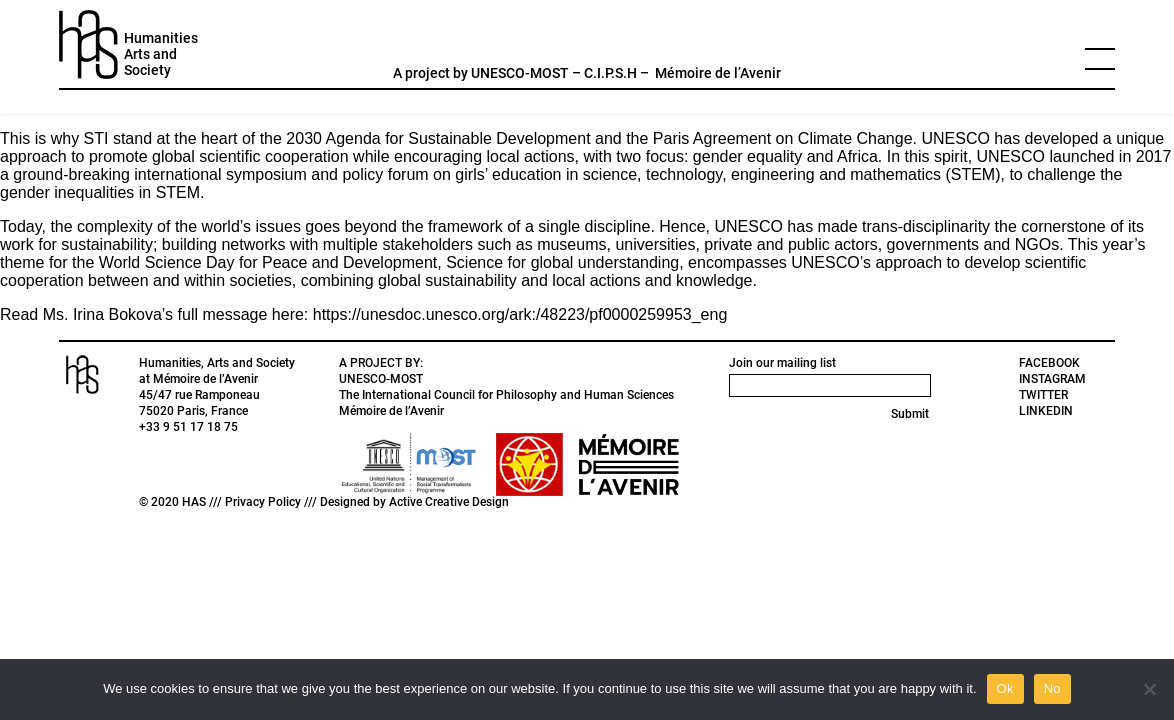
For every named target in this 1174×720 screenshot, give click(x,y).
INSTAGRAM (1052, 379)
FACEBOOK (1049, 363)
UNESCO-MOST (520, 73)
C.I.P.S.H (610, 73)
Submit (910, 414)
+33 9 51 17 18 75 (188, 427)
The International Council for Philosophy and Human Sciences (506, 395)
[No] (1149, 689)
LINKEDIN (1046, 411)
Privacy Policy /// (272, 502)
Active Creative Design (449, 502)
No (1052, 688)
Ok (1005, 688)
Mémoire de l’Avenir (718, 73)
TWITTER (1043, 395)
